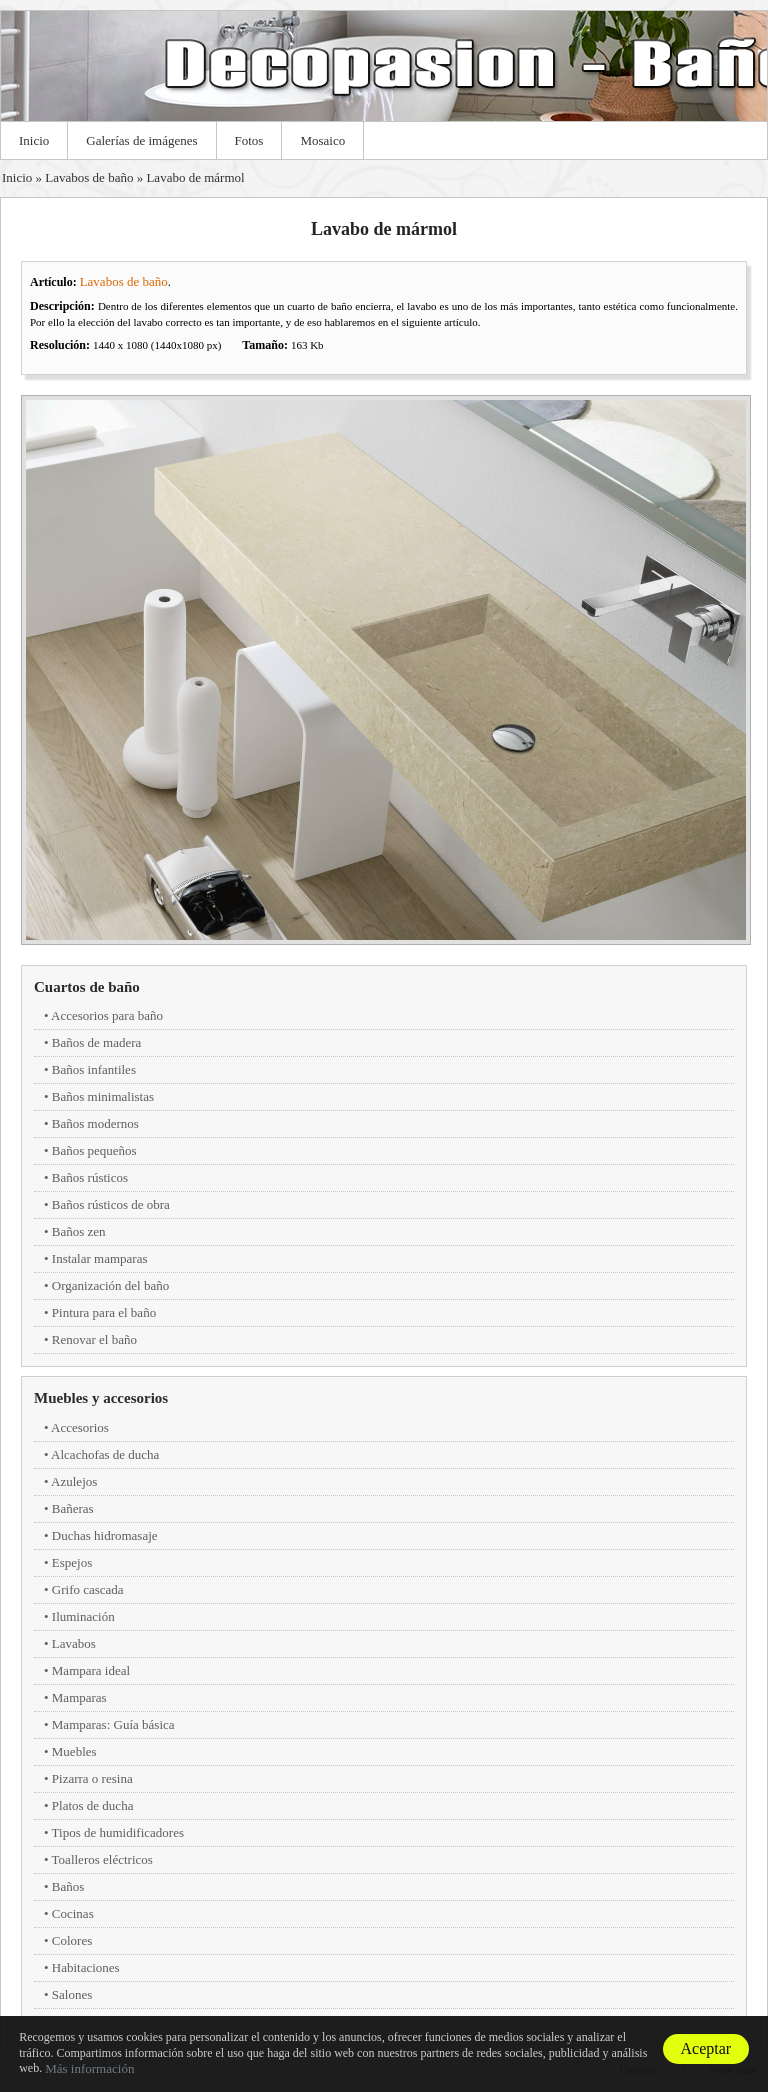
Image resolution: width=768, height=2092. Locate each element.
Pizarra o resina (92, 1778)
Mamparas (79, 1697)
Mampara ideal (91, 1670)
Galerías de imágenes (141, 140)
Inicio (34, 140)
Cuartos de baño (87, 987)
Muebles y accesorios (101, 1398)
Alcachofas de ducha (105, 1454)
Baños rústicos (90, 1177)
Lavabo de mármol (195, 177)
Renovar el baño (94, 1339)
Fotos (249, 140)
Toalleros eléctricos (102, 1859)
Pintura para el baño (104, 1312)
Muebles (74, 1751)
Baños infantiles (94, 1069)
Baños (68, 1886)
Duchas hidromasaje (105, 1535)
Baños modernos (95, 1123)
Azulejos (74, 1481)
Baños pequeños (94, 1150)
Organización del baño (110, 1285)
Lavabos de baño (89, 177)
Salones (72, 1994)
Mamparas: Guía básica (113, 1724)
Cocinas (73, 1913)
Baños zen (79, 1231)
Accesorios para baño (107, 1015)
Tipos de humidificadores (118, 1832)
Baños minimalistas (103, 1096)
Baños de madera (97, 1042)
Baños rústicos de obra (111, 1204)
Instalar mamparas (100, 1258)
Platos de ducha (93, 1805)
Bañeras (73, 1508)
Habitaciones (86, 1967)
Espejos (72, 1562)
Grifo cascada (88, 1589)
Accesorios (80, 1427)
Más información (89, 2068)
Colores (72, 1940)
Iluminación (83, 1616)
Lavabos (74, 1643)
